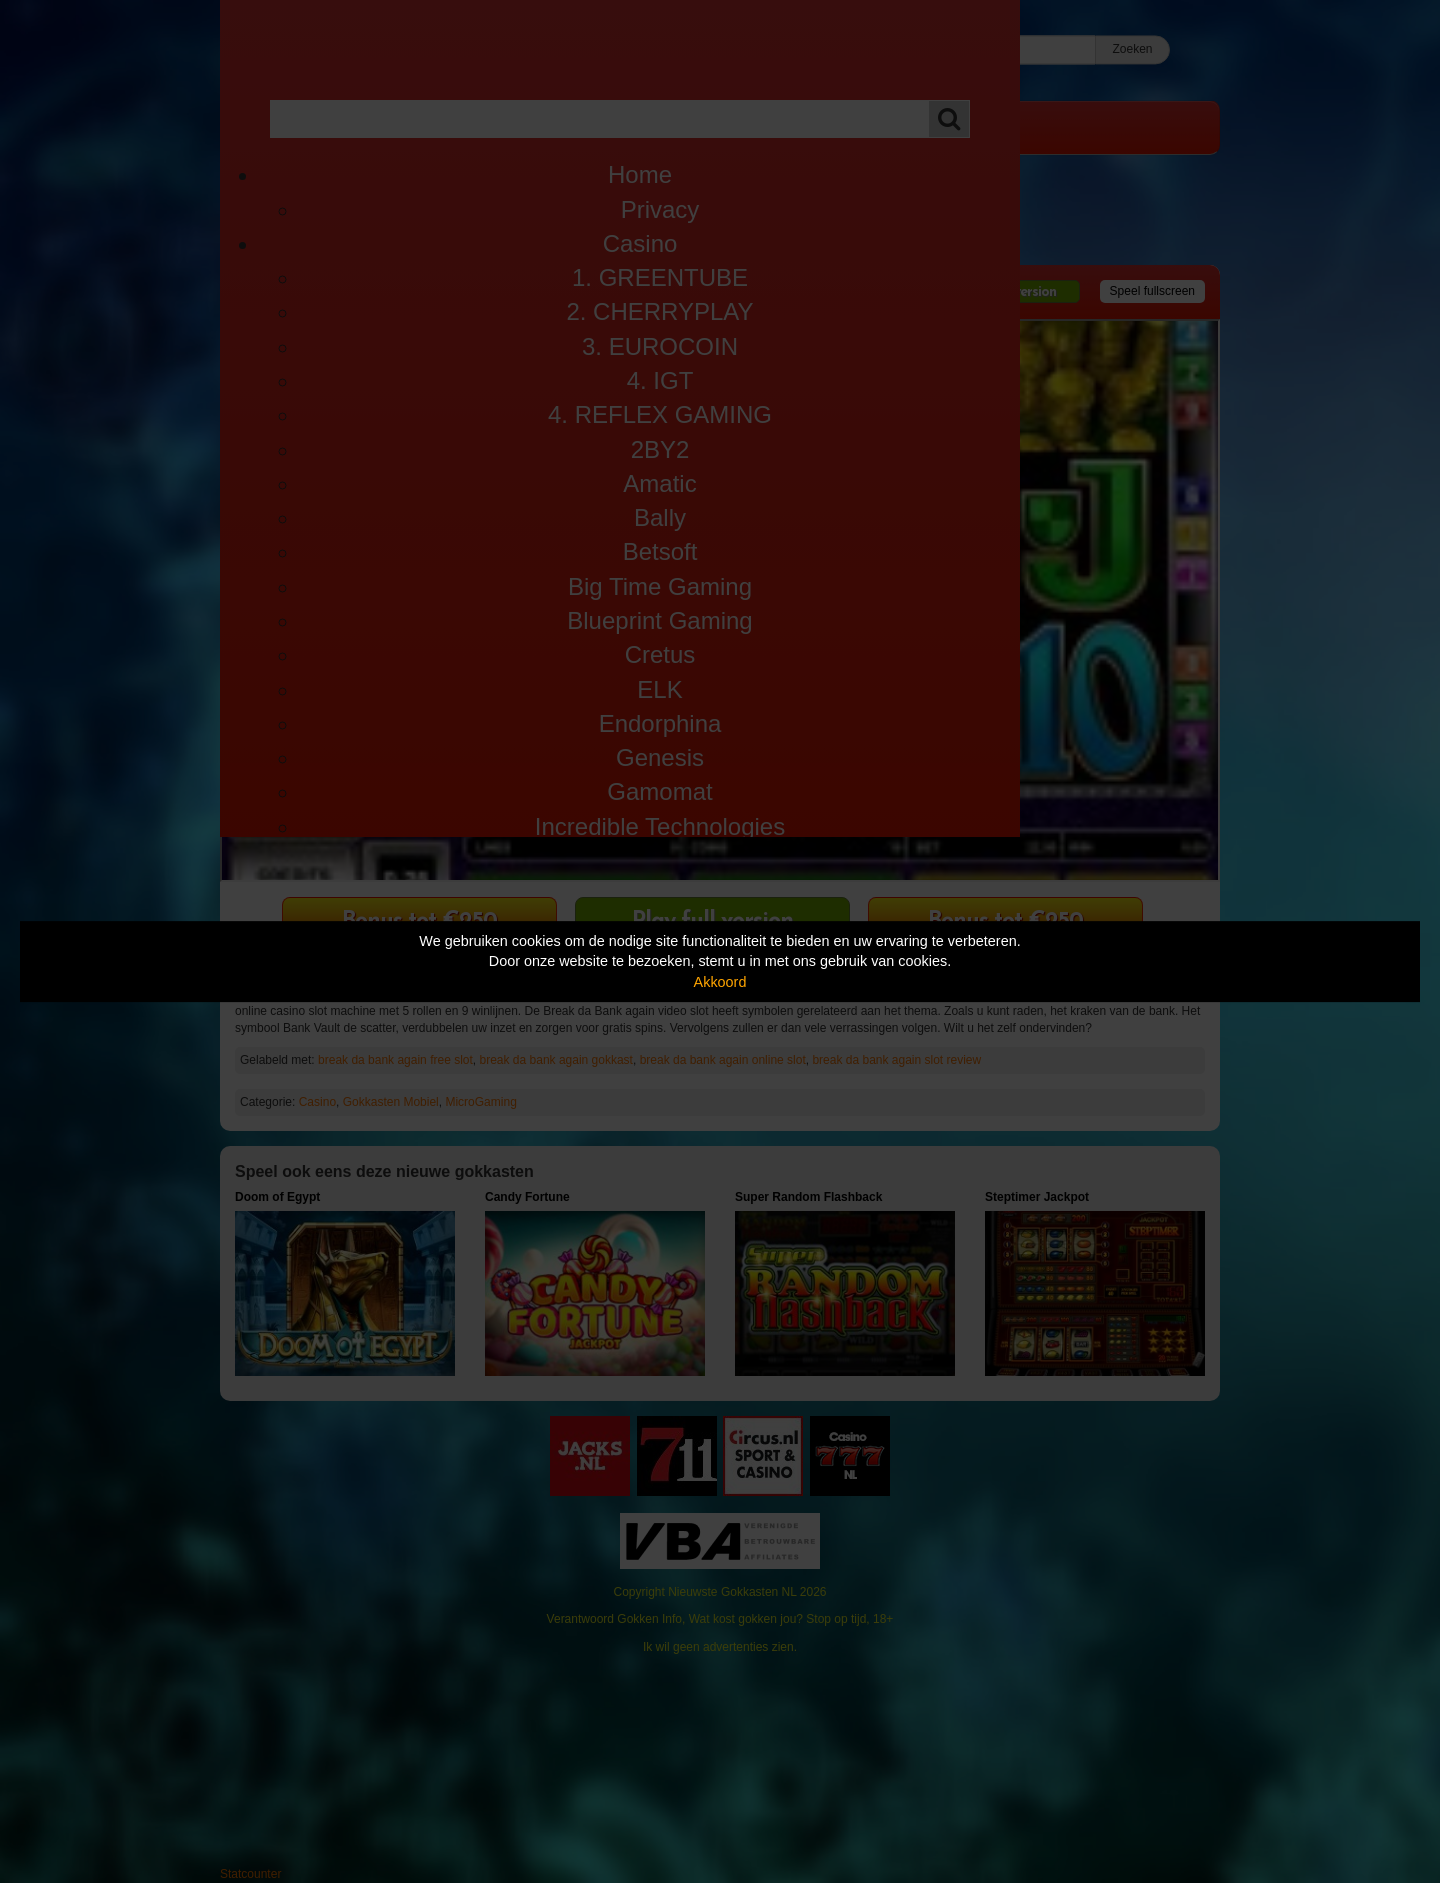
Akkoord (720, 982)
